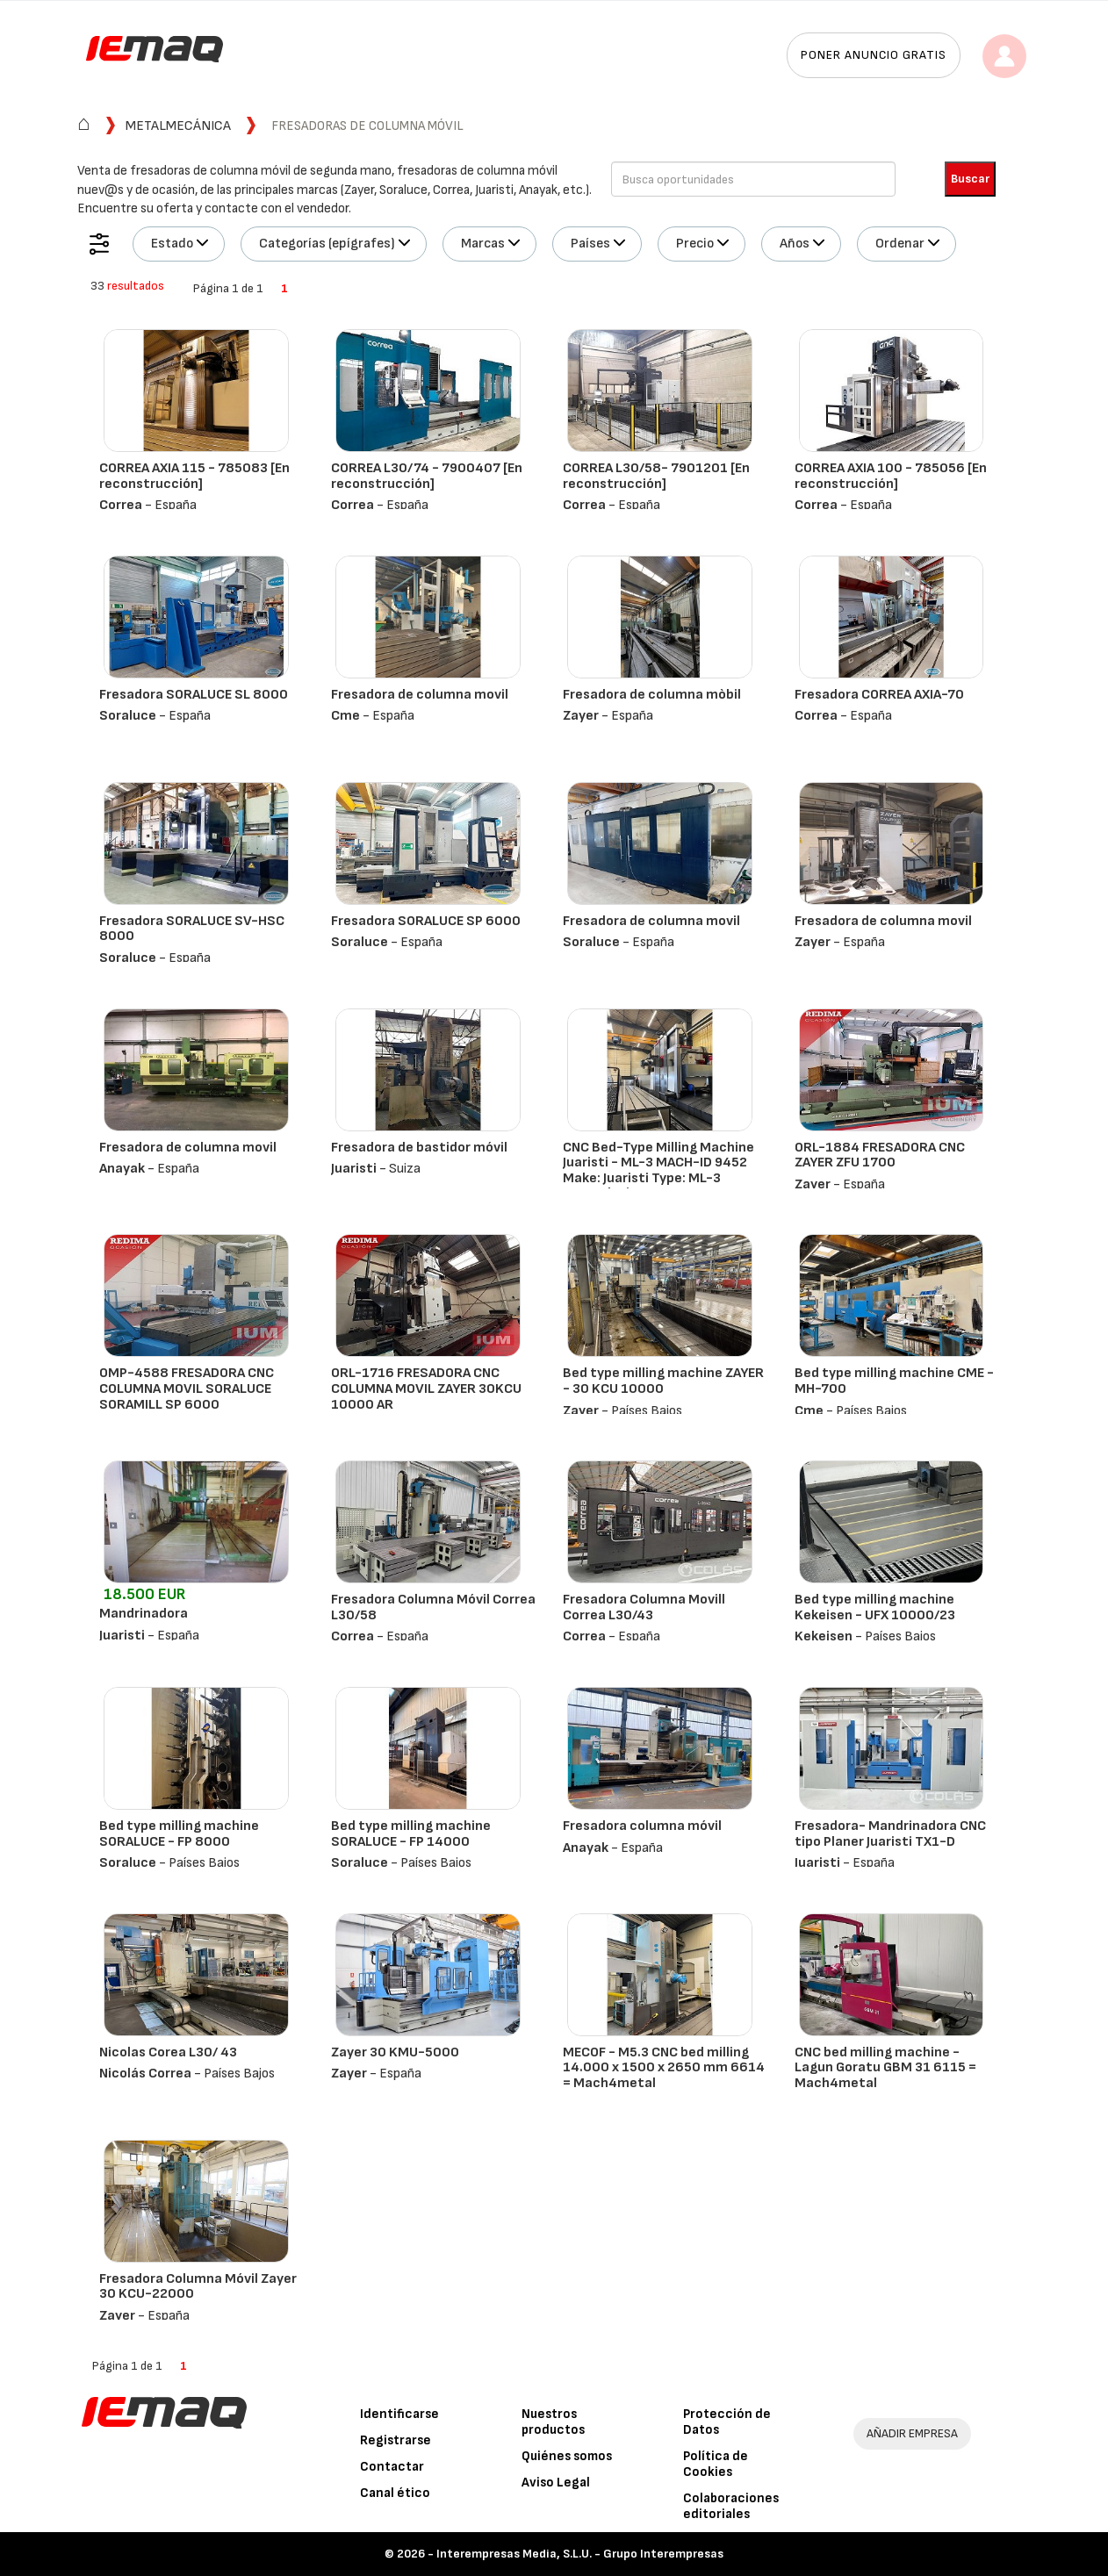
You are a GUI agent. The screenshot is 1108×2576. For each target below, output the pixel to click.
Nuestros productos (553, 2422)
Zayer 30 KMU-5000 (395, 2052)
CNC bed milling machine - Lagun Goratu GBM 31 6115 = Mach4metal (885, 2068)
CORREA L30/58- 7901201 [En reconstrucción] (656, 476)
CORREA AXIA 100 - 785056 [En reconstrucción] (891, 476)
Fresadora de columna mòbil (652, 694)
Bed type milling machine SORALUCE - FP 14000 (411, 1834)
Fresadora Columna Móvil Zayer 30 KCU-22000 (198, 2287)
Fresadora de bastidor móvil (419, 1147)
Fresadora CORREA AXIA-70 (879, 694)
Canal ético (395, 2493)
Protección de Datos (727, 2422)
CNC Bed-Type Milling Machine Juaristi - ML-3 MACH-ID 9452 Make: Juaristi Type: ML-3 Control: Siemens (658, 1170)
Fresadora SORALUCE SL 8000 (193, 694)
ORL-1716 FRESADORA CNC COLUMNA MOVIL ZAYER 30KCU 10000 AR (426, 1388)
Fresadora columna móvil (642, 1826)
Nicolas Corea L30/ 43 (168, 2052)
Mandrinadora (143, 1613)
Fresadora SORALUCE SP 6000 (426, 921)
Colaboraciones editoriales (731, 2506)
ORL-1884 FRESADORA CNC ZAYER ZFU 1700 (880, 1155)
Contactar (392, 2466)
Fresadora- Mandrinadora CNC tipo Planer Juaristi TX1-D (890, 1834)
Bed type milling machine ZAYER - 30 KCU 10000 (663, 1381)
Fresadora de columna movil (419, 694)
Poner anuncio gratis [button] (873, 54)
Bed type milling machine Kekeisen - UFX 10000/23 (875, 1607)
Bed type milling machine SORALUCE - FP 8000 (179, 1834)
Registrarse (395, 2440)
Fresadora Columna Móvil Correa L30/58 (433, 1607)
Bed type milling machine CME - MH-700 (894, 1381)
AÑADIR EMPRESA (912, 2433)
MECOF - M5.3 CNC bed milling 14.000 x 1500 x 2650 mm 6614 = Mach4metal (664, 2068)
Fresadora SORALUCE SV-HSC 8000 (191, 929)
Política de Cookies (715, 2464)
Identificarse (399, 2414)
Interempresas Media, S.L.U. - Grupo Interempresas (579, 2553)
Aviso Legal (556, 2482)
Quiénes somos (567, 2456)
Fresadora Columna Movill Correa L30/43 (644, 1607)
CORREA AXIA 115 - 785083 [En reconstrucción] (194, 476)
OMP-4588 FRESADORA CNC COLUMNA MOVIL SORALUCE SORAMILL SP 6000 (186, 1388)
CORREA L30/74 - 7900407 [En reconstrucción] (426, 476)
